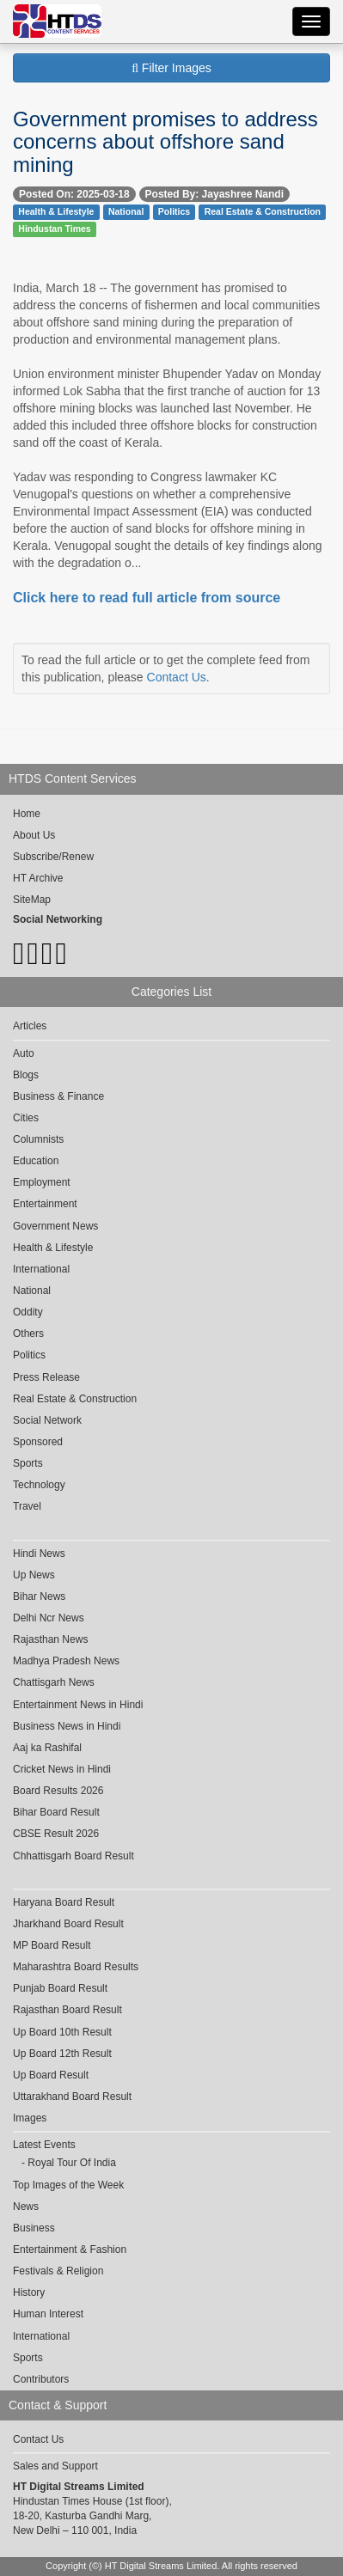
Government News (55, 1226)
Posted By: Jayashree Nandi (214, 194)
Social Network (47, 1420)
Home (26, 814)
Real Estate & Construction (263, 211)
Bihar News (39, 1596)
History (29, 2292)
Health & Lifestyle (56, 211)
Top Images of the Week (68, 2185)
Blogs (26, 1075)
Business (34, 2228)
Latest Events (44, 2145)
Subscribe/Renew (53, 857)
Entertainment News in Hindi (78, 1705)
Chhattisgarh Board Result (73, 1856)
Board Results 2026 (58, 1791)
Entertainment (45, 1204)
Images (29, 2118)
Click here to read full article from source (146, 597)
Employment (41, 1182)
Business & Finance (58, 1096)
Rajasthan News (50, 1639)
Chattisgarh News (54, 1682)
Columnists (38, 1139)
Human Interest (48, 2314)
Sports (28, 1463)
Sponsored (38, 1442)
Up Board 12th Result (62, 2054)
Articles (29, 1026)
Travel (27, 1506)
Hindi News (39, 1553)
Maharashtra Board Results (75, 1967)
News (26, 2207)
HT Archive (38, 878)
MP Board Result (52, 1945)
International (41, 1269)
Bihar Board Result (56, 1812)
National (126, 211)
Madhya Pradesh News (66, 1661)
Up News (34, 1575)
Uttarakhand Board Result (72, 2097)
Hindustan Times (54, 228)
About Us (34, 835)
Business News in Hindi (66, 1726)
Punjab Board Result (60, 1988)
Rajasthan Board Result (67, 2010)
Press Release (46, 1377)
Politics (174, 211)
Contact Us (176, 677)
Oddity (28, 1312)
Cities (26, 1118)
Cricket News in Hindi (62, 1769)
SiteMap (32, 900)
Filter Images (171, 68)
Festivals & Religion (58, 2271)
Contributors (41, 2379)
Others (28, 1334)
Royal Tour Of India (72, 2163)
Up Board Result (51, 2075)
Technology (39, 1485)
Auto (23, 1053)
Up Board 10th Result (62, 2032)
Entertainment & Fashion (69, 2249)
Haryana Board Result (63, 1902)
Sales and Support (55, 2466)
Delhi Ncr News (48, 1618)
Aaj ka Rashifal (47, 1748)
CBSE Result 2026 (56, 1834)
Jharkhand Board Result (68, 1924)
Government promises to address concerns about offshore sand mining (165, 141)
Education (35, 1161)
